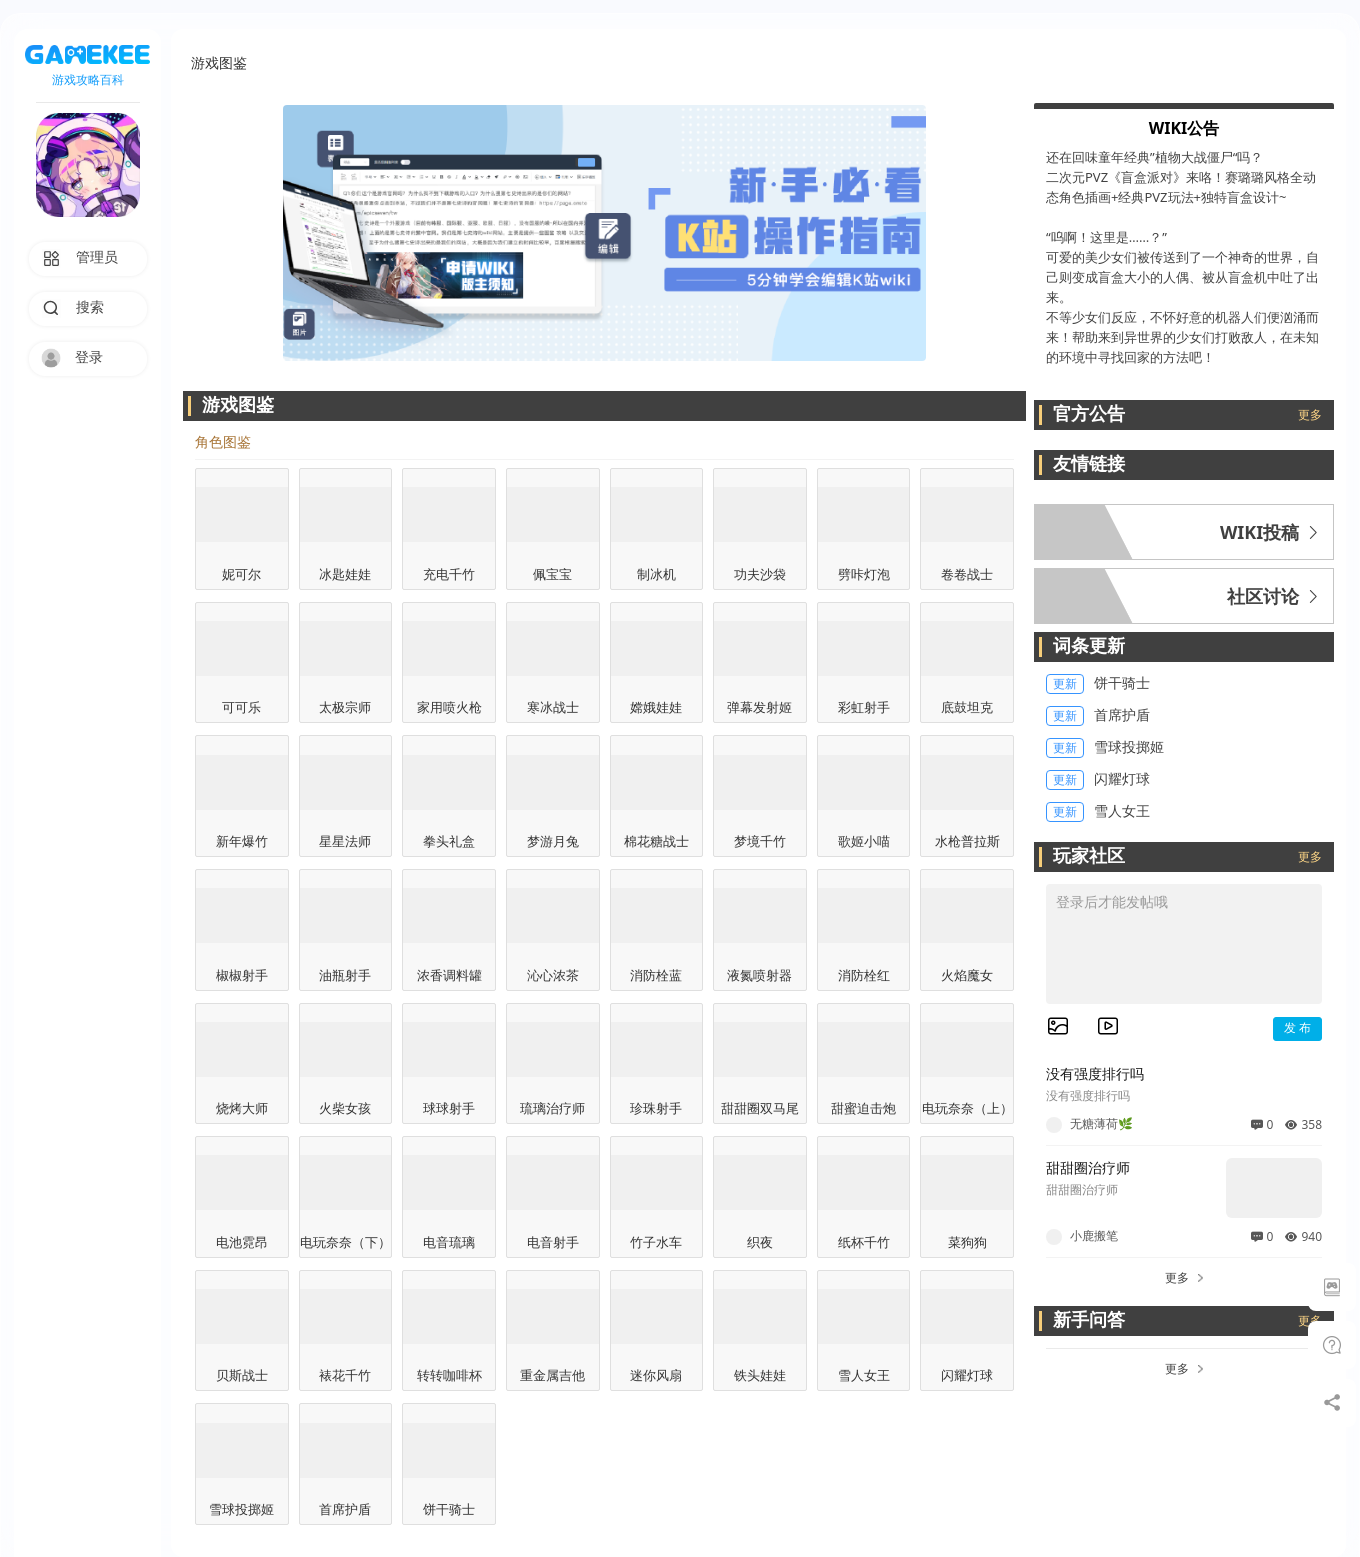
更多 (1310, 415)
